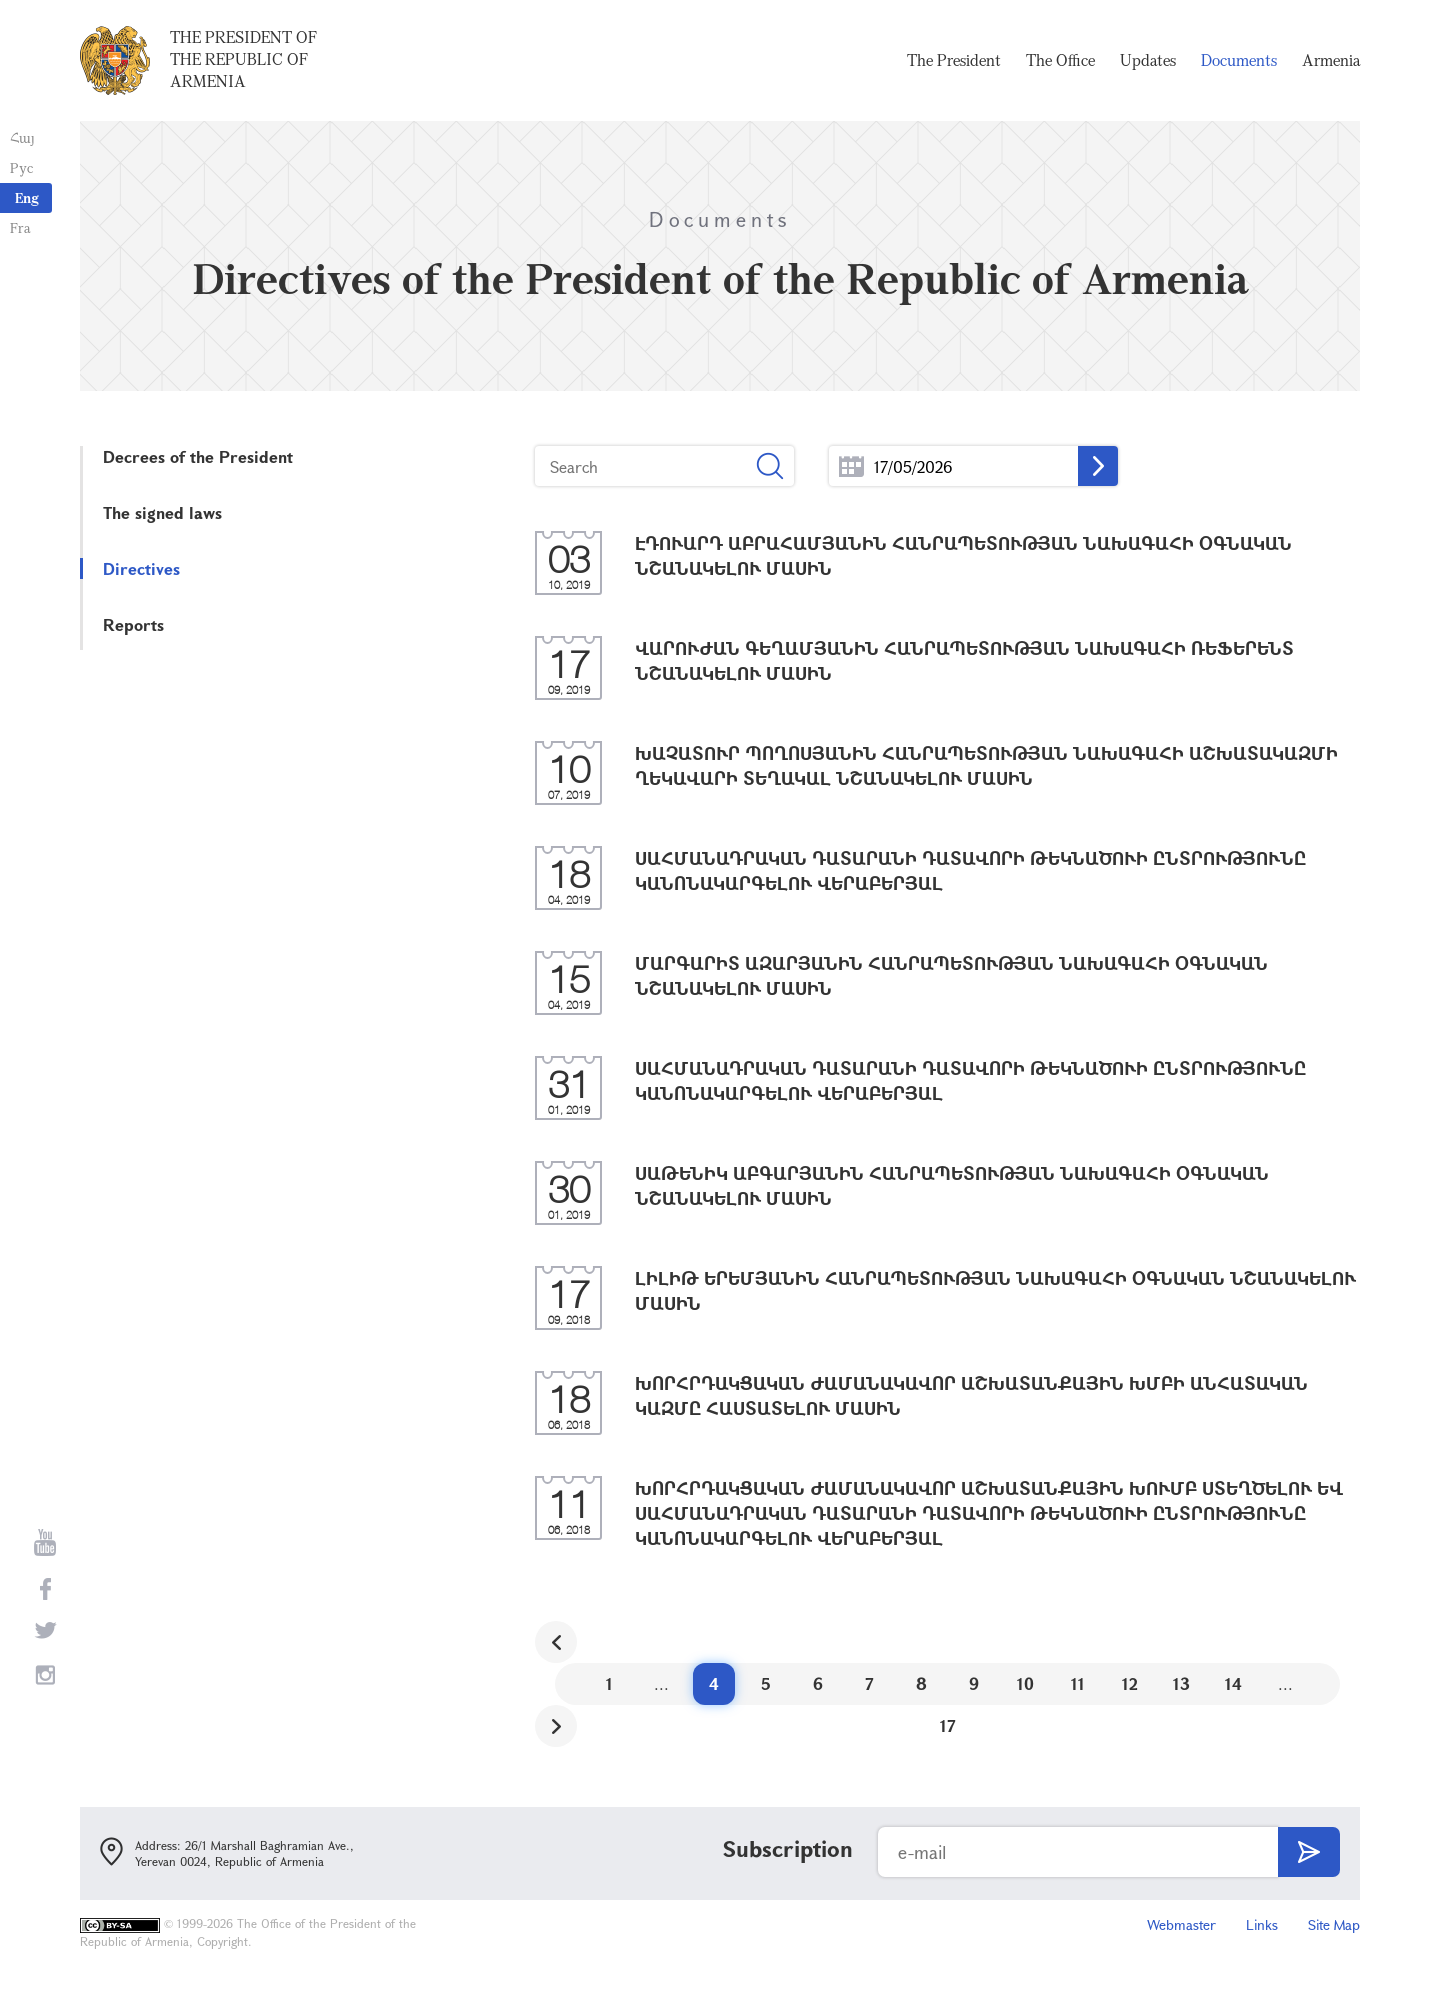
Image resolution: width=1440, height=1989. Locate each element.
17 (948, 1725)
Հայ (22, 137)
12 (1130, 1683)
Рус (21, 167)
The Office (1060, 60)
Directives (141, 568)
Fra (20, 227)
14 (1233, 1683)
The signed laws (162, 512)
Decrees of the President (198, 456)
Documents (1239, 60)
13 (1181, 1683)
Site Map (1334, 1924)
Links (1262, 1924)
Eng (27, 197)
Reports (133, 624)
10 (1025, 1683)
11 (1078, 1683)
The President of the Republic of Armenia (243, 59)
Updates (1148, 60)
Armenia (1331, 60)
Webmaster (1181, 1924)
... (851, 466)
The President (954, 60)
